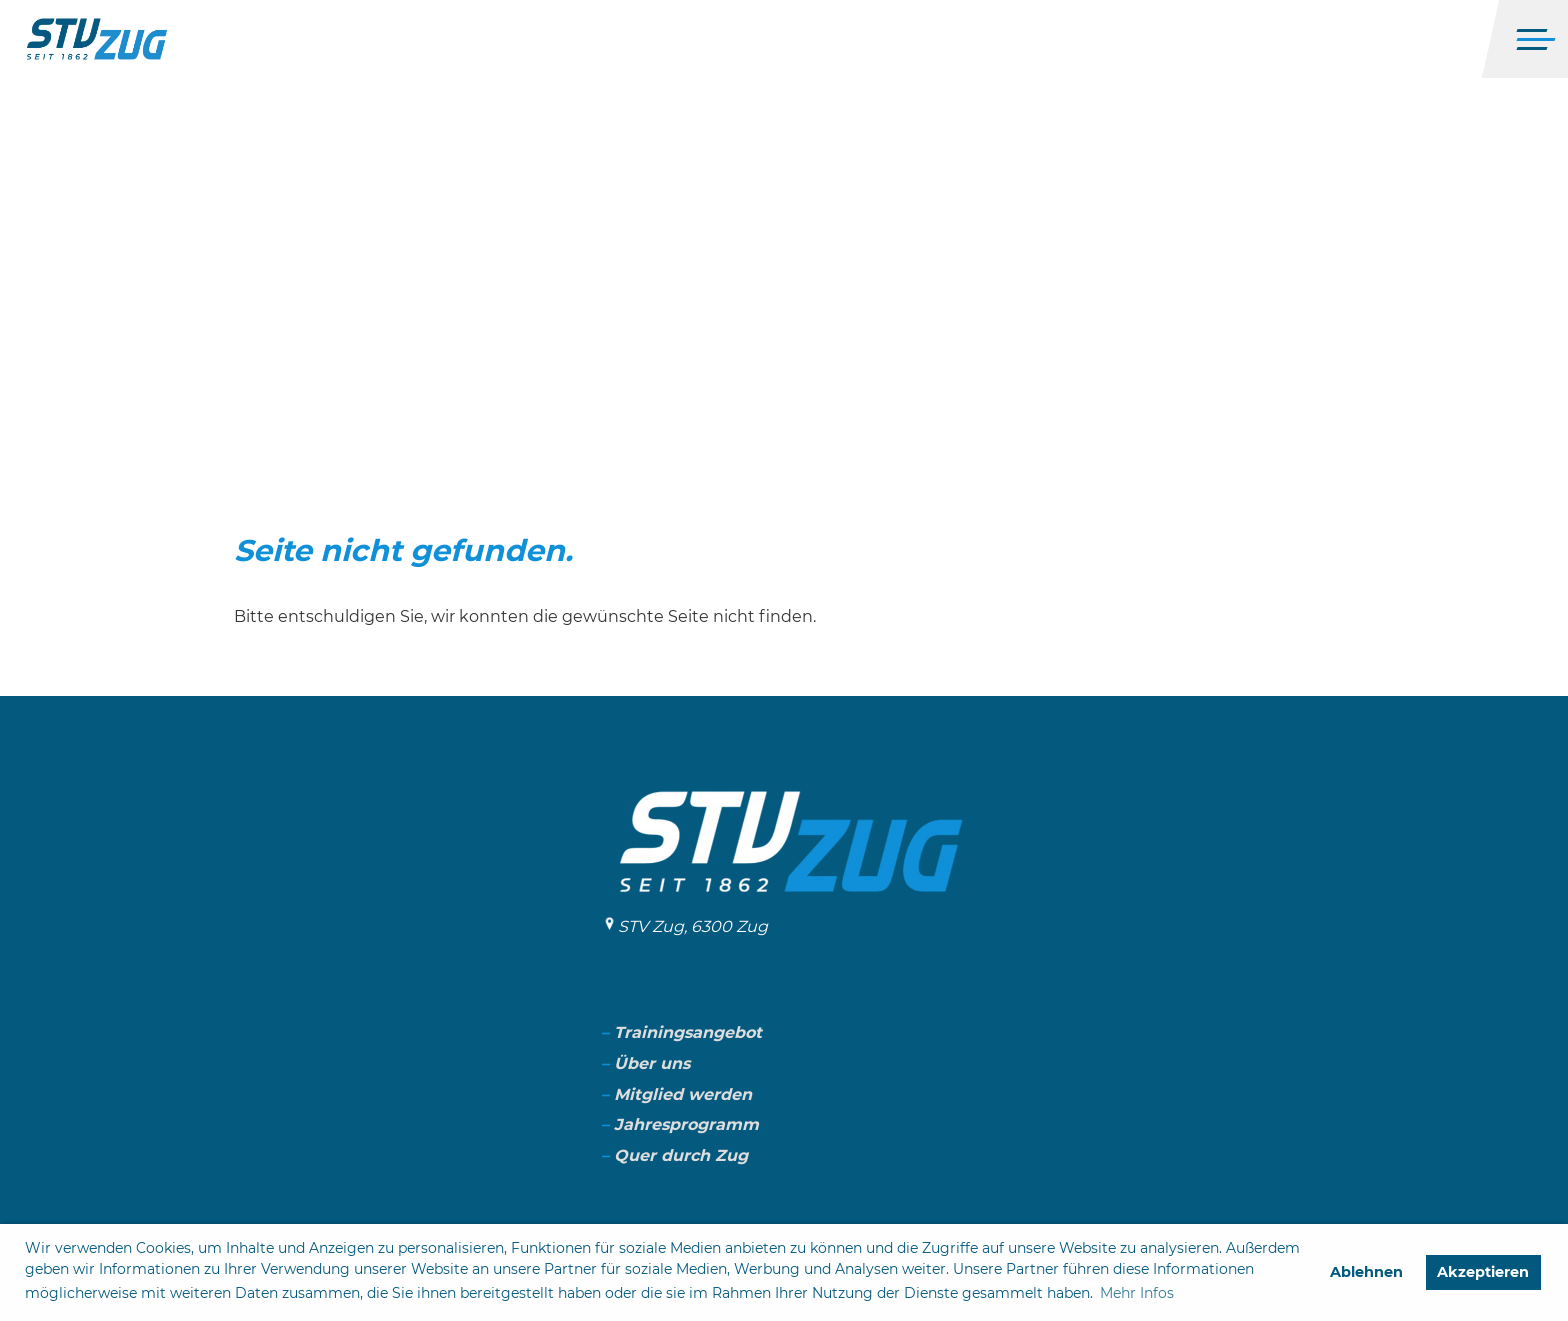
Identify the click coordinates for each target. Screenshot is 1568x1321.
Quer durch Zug (681, 1155)
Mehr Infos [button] (1137, 1293)
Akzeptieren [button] (1483, 1272)
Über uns (652, 1063)
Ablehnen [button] (1366, 1272)
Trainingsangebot (688, 1032)
